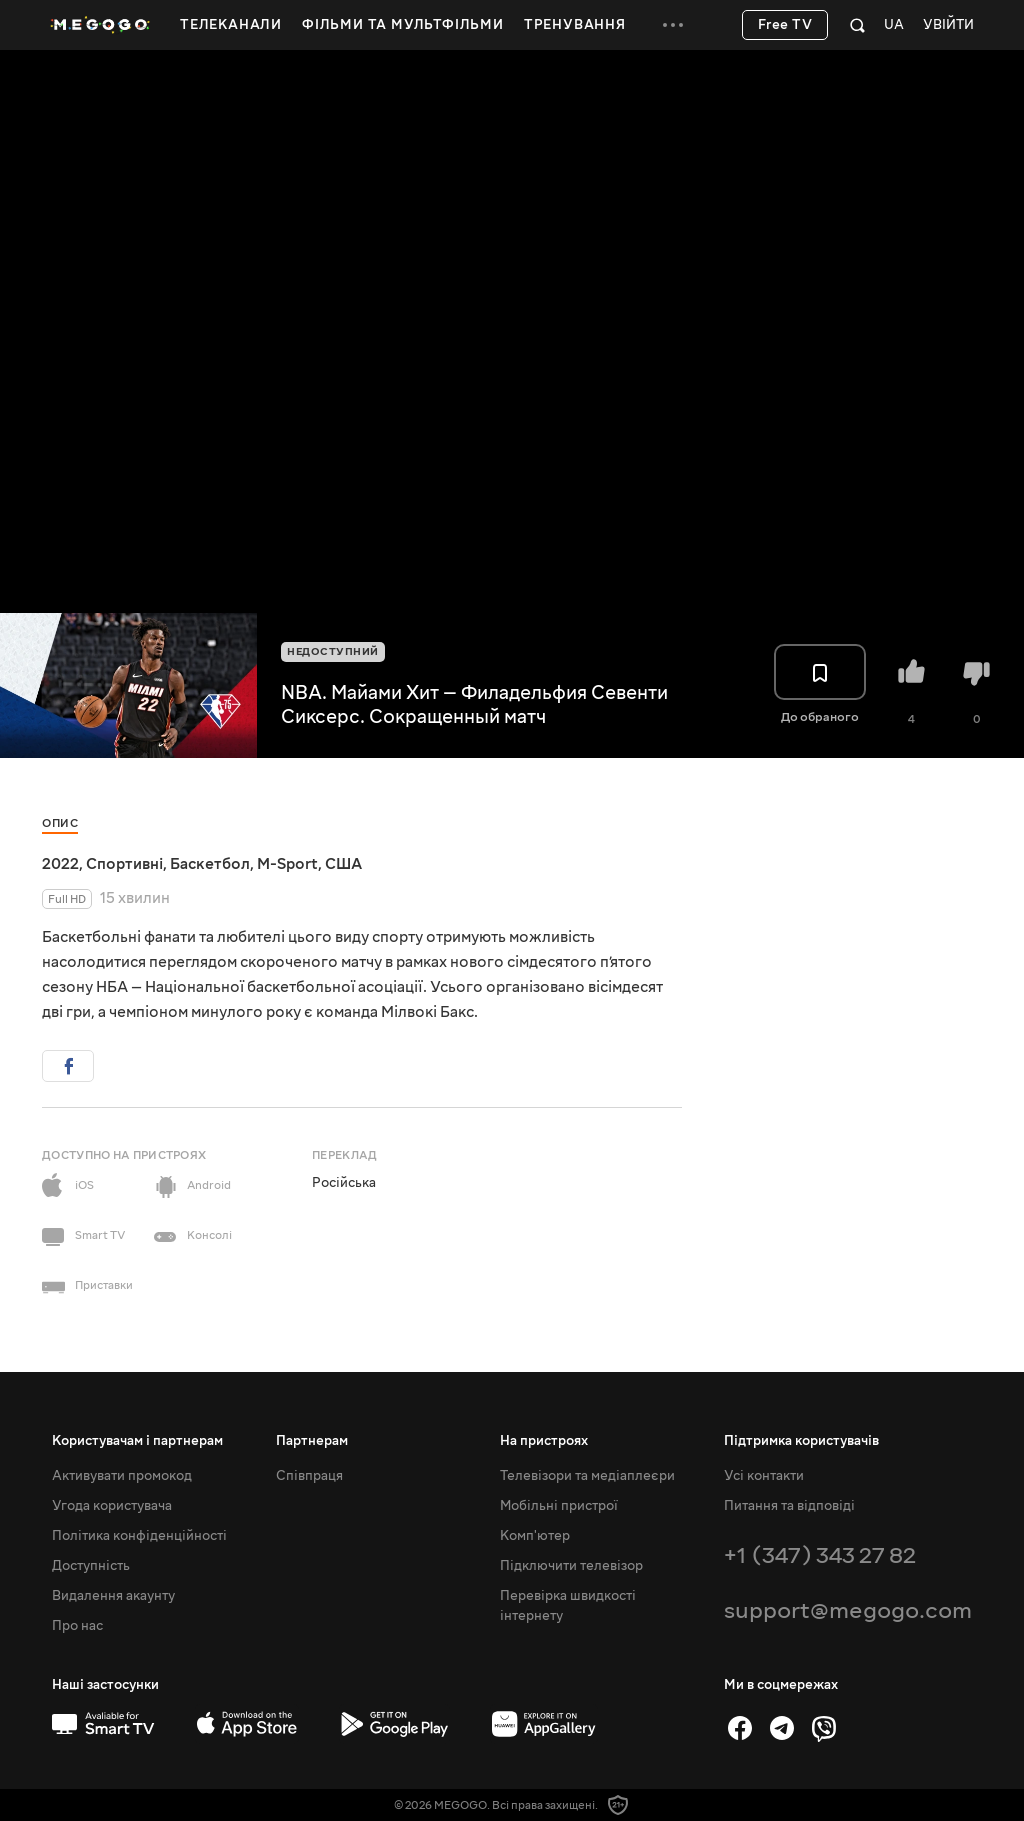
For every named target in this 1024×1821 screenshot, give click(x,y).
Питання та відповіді (789, 1506)
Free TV (785, 25)
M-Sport (287, 864)
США (343, 864)
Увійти (948, 25)
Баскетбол (210, 864)
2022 (60, 864)
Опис (60, 823)
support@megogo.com (848, 1610)
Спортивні (124, 864)
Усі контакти (764, 1476)
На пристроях (544, 1441)
